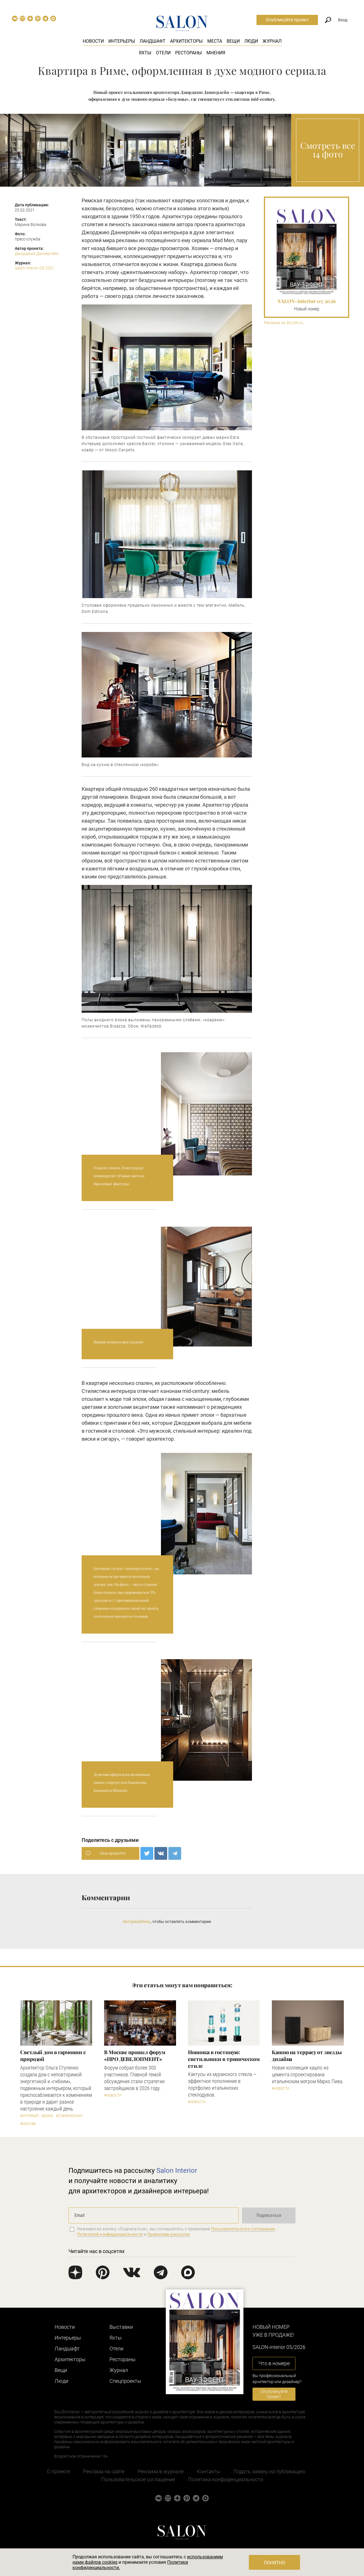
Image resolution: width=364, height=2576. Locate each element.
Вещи (233, 41)
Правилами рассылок (168, 2234)
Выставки (121, 2327)
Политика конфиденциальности (225, 2479)
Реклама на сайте (104, 2471)
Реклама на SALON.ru (283, 323)
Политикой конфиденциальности (110, 2234)
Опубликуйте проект (287, 19)
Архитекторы (186, 41)
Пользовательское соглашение (138, 2479)
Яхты (145, 52)
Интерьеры (121, 41)
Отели (163, 52)
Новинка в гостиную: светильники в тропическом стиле (224, 2059)
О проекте (58, 2471)
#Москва (28, 2124)
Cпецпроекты (125, 2381)
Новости (93, 41)
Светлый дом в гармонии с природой (53, 2055)
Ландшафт (153, 41)
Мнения (215, 52)
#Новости (113, 2095)
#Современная (69, 2116)
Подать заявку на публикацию (269, 2471)
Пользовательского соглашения (243, 2229)
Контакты (208, 2471)
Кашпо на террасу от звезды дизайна (307, 2055)
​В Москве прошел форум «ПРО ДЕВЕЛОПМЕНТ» (134, 2055)
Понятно (274, 2562)
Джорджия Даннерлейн (37, 253)
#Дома (47, 2116)
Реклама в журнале (161, 2471)
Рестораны (188, 52)
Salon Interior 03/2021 (35, 268)
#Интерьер (29, 2116)
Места (214, 41)
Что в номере (274, 2363)
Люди (251, 41)
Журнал (272, 41)
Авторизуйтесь (136, 1921)
